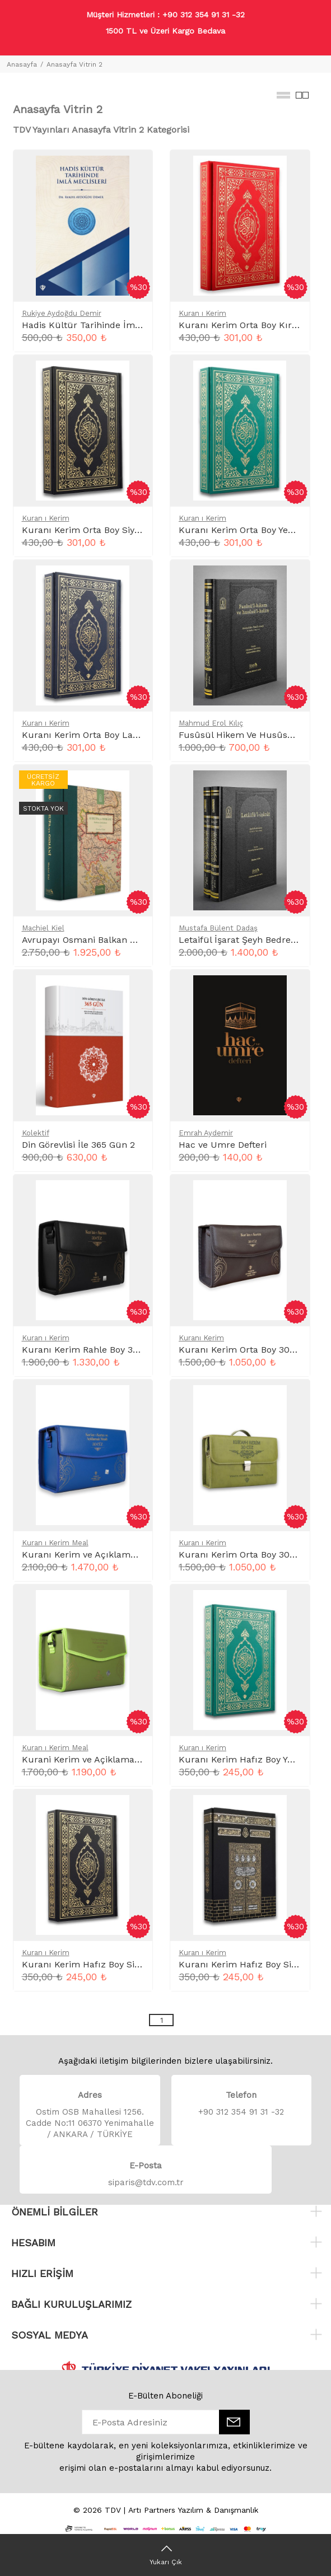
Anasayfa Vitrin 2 (74, 64)
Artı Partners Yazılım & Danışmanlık (193, 2509)
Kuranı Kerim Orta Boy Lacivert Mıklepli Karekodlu (131, 735)
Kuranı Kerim (201, 1338)
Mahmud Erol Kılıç (211, 723)
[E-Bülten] (234, 2422)
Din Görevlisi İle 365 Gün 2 (78, 1144)
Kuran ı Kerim (202, 313)
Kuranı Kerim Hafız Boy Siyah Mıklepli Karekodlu (128, 1964)
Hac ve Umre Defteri (223, 1144)
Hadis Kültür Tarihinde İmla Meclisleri (104, 325)
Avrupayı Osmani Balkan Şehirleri (94, 939)
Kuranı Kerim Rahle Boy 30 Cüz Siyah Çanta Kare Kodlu (142, 1349)
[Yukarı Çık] (165, 2554)
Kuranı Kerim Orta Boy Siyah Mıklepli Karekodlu (126, 530)
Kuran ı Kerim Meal (55, 1543)
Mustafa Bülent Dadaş (218, 928)
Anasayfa (22, 64)
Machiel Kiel (43, 928)
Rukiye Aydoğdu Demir (61, 313)
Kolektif (35, 1133)
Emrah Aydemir (206, 1133)
